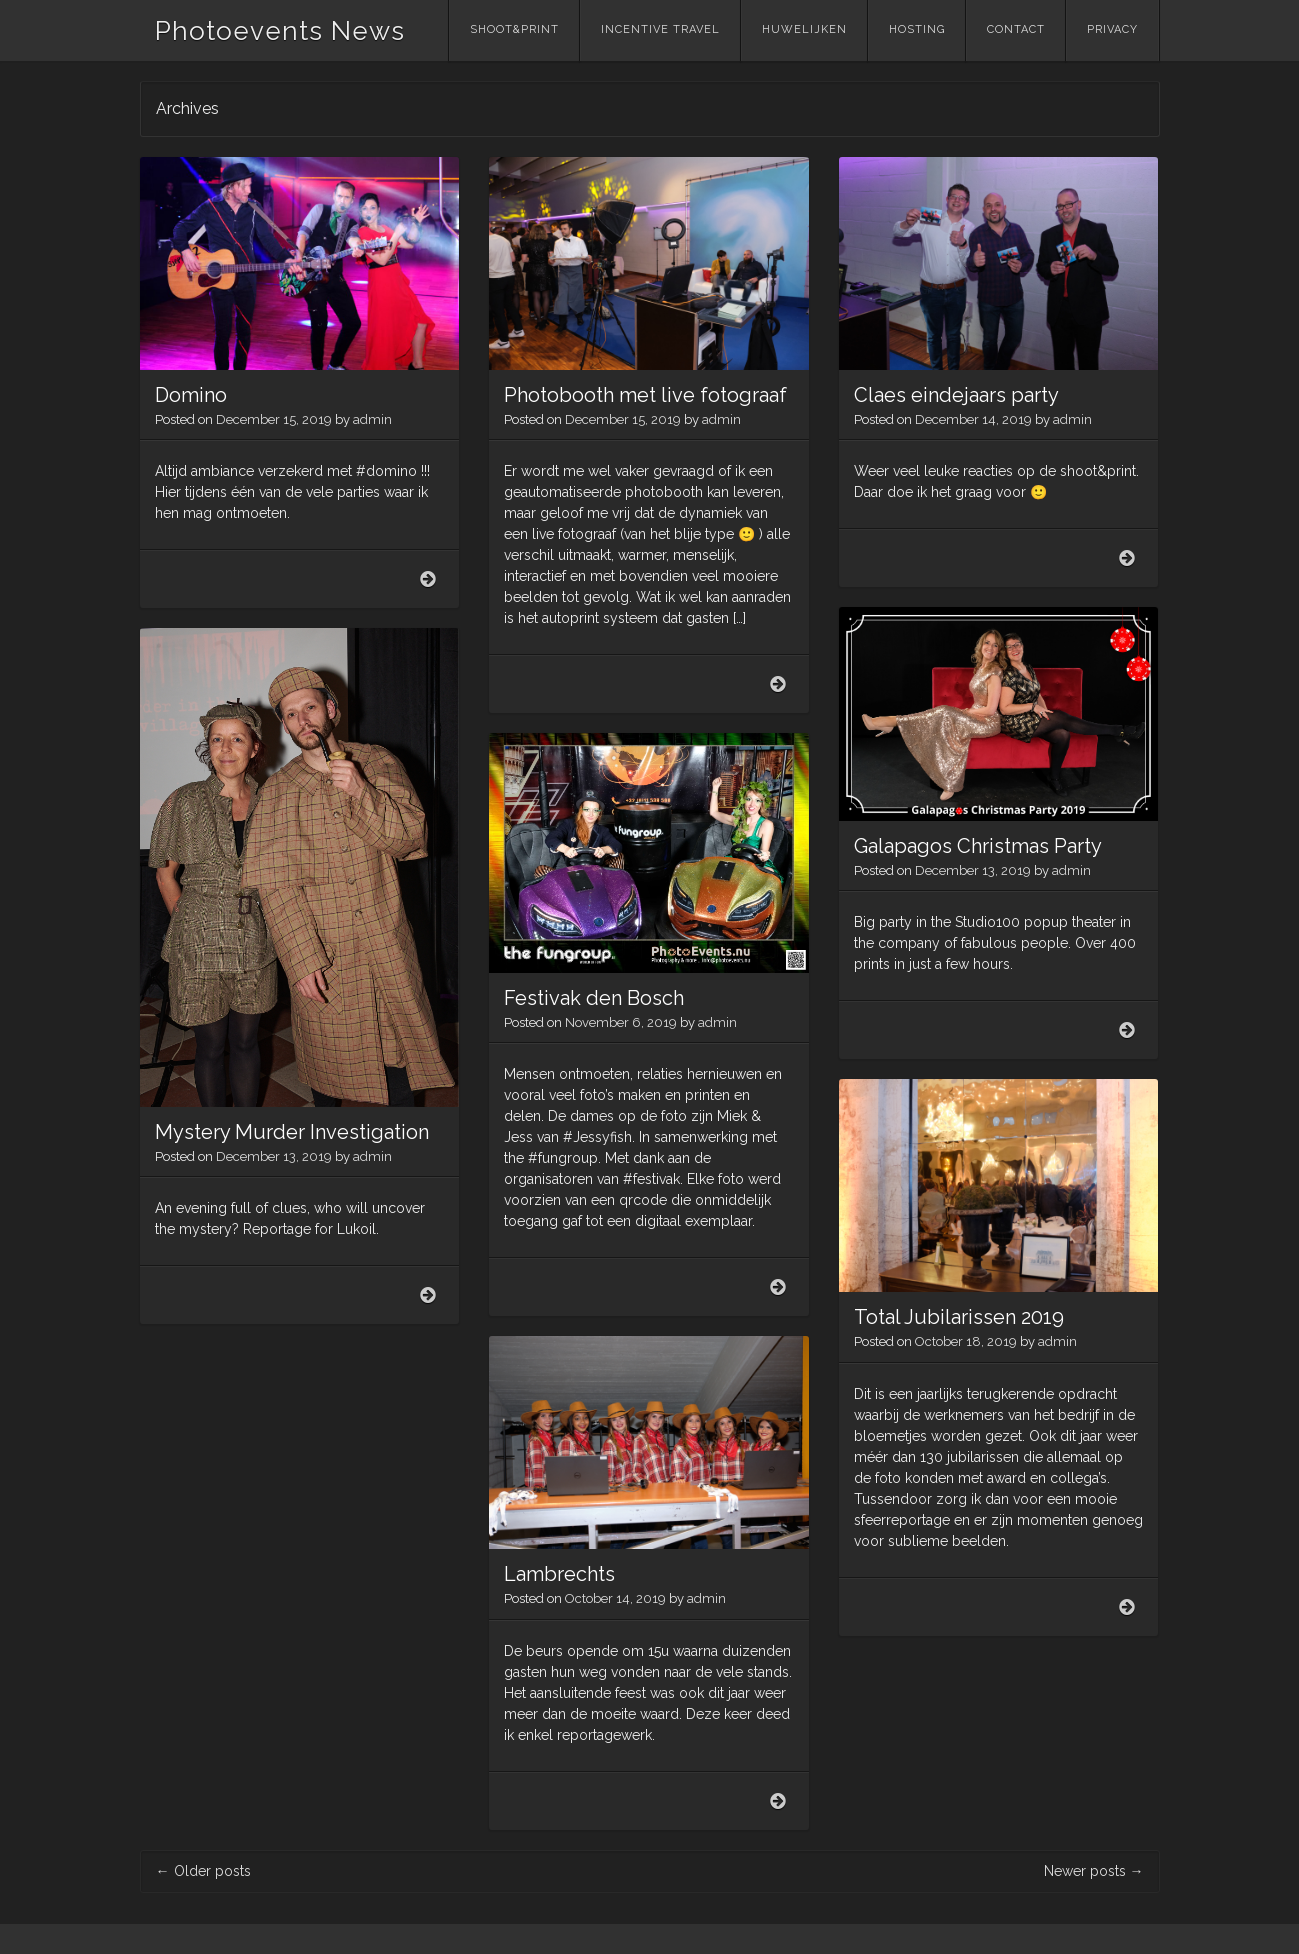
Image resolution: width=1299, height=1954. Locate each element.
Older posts (203, 1871)
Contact (1016, 29)
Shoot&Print (514, 29)
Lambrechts (559, 1574)
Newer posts (1094, 1871)
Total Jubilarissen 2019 (959, 1317)
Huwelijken (804, 29)
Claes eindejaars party (956, 395)
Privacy (1112, 29)
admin (372, 419)
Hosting (917, 29)
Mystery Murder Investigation (292, 1132)
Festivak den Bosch (594, 998)
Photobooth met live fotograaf (645, 395)
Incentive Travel (660, 29)
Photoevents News (280, 31)
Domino (191, 395)
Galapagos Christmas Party (978, 846)
